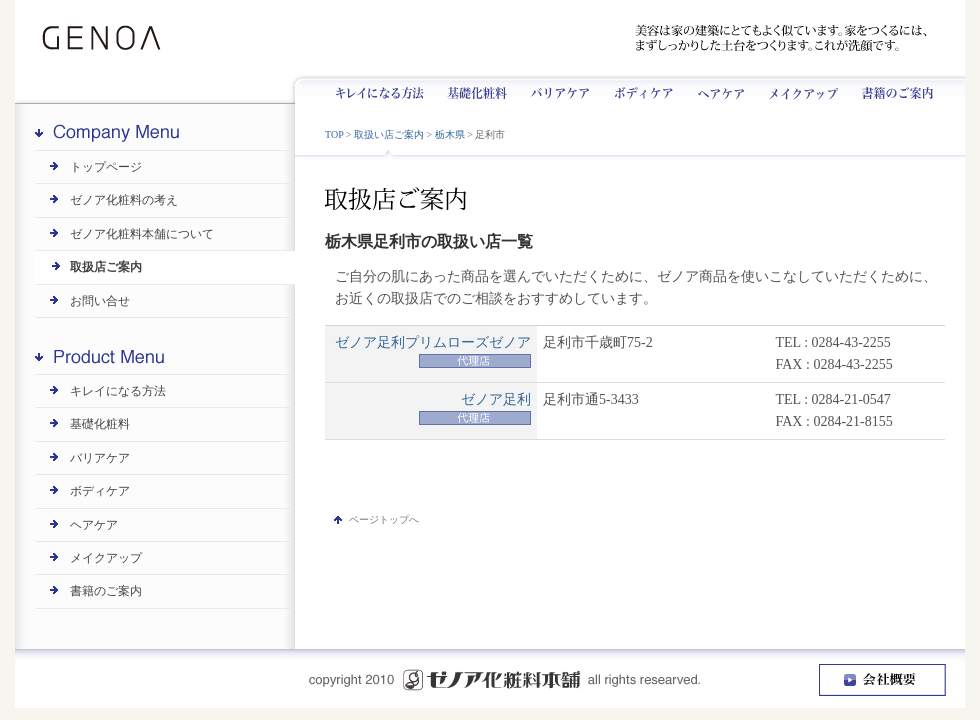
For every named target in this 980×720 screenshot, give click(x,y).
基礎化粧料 (477, 89)
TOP (334, 134)
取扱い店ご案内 (389, 134)
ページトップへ (384, 519)
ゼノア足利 (496, 399)
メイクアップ (797, 89)
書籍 (890, 89)
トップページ (106, 167)
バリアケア (557, 89)
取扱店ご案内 (106, 267)
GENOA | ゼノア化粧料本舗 (108, 38)
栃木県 (450, 134)
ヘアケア (716, 89)
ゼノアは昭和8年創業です (283, 38)
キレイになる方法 (388, 89)
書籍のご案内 (106, 591)
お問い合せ (100, 301)
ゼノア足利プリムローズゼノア (433, 342)
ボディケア (639, 89)
